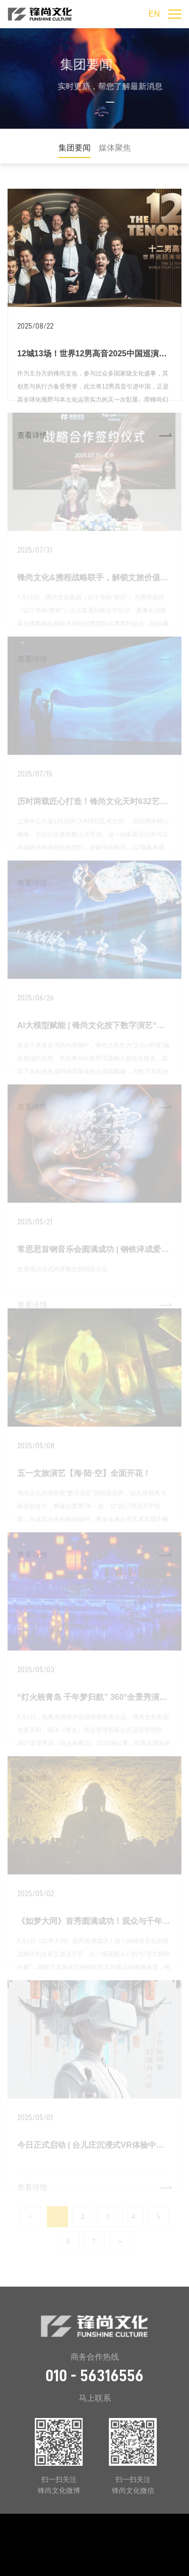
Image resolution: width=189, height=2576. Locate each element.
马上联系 (95, 2398)
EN (154, 14)
